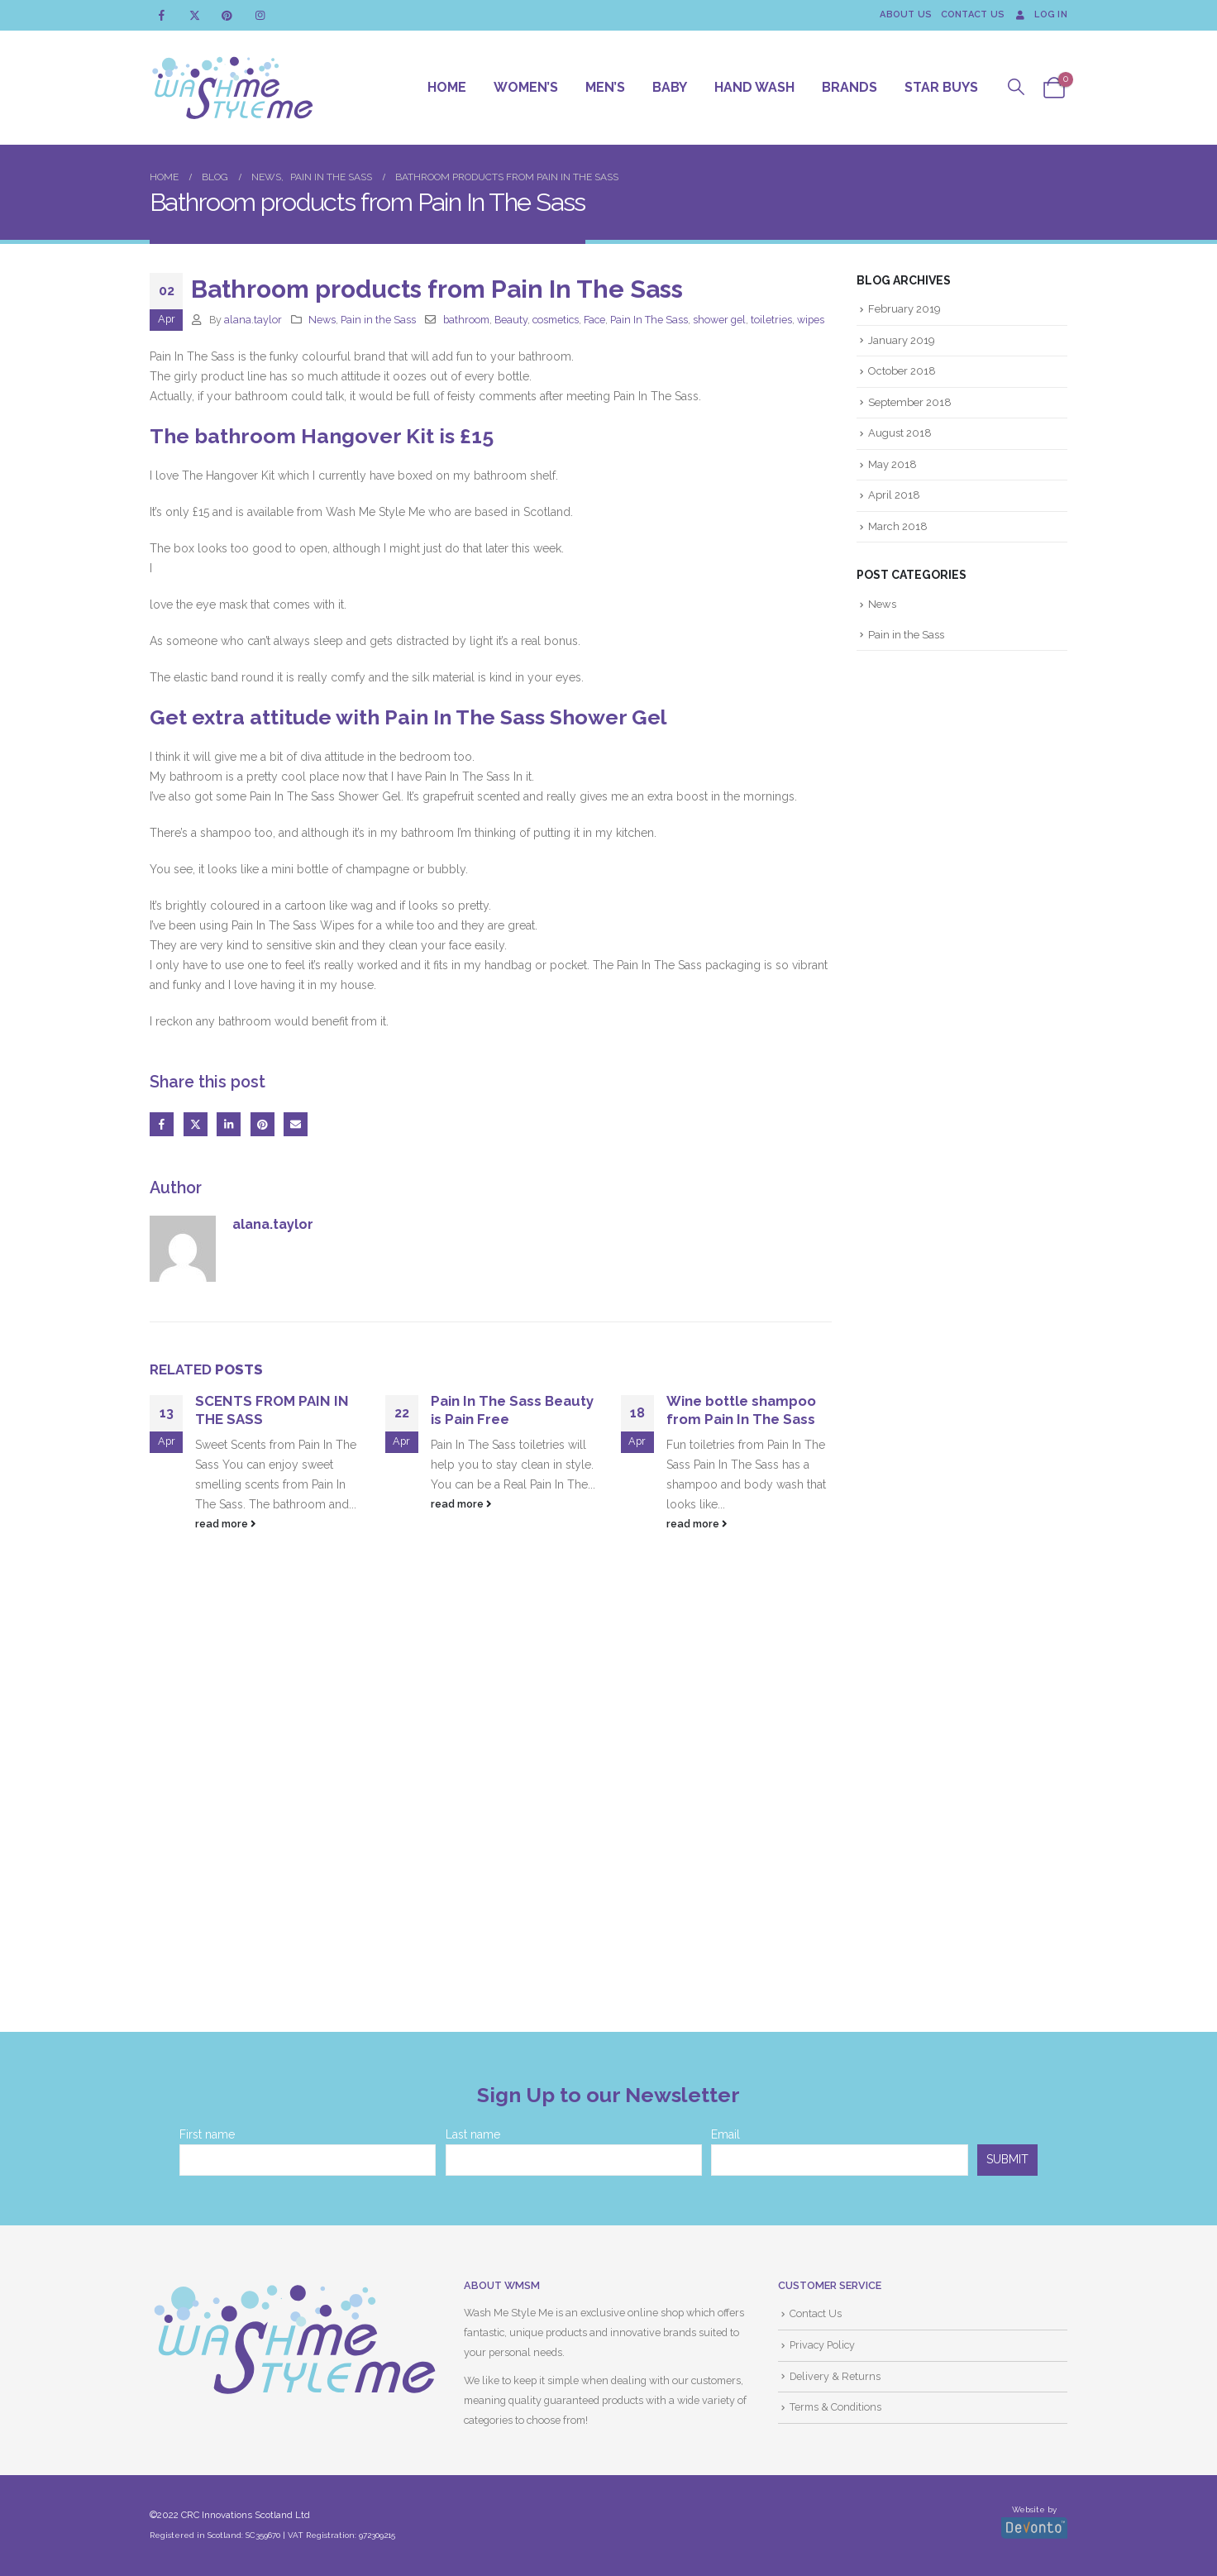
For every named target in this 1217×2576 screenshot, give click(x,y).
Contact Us (973, 14)
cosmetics (555, 319)
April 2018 (894, 496)
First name (207, 2134)
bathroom (466, 319)
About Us (906, 14)
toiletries (771, 319)
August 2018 (900, 434)
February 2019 (904, 309)
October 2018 (902, 371)
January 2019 (901, 340)
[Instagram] (260, 15)
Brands (849, 87)
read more (225, 1523)
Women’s (526, 87)
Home (446, 87)
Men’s (605, 87)
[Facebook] (162, 15)
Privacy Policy (822, 2345)
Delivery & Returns (835, 2376)
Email (296, 1124)
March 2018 (898, 526)
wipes (810, 319)
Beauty (510, 319)
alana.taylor (253, 319)
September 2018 (910, 402)
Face (594, 319)
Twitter (196, 1124)
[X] (195, 15)
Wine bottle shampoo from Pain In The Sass (741, 1410)
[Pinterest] (227, 15)
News (322, 319)
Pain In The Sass (649, 319)
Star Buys (941, 87)
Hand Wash (754, 87)
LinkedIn (229, 1124)
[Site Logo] (232, 87)
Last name (473, 2134)
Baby (669, 87)
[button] (1016, 87)
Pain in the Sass (378, 319)
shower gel (719, 319)
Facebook (162, 1124)
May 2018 (892, 464)
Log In (1040, 14)
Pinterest (262, 1124)
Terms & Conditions (835, 2408)
